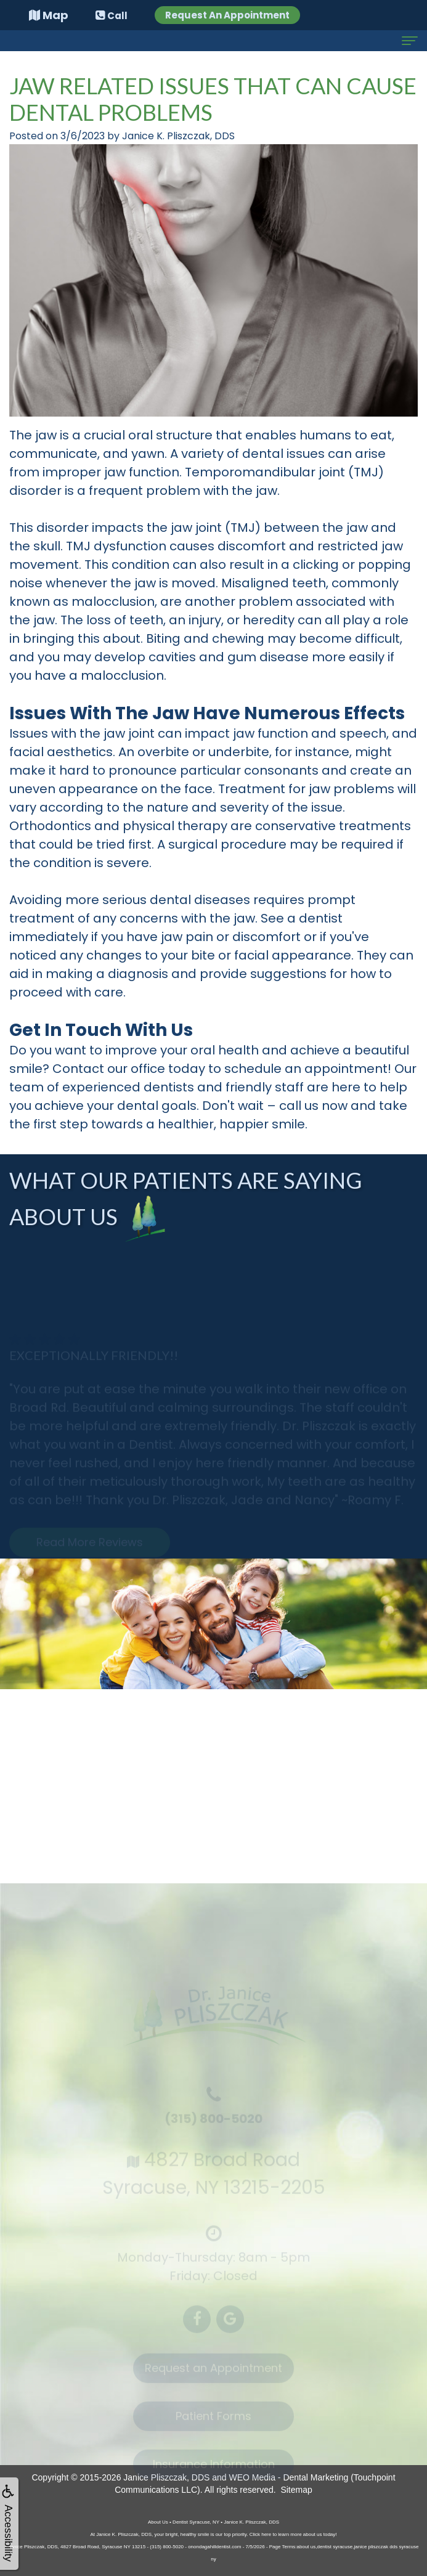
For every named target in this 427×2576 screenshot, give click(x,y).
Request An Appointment (227, 15)
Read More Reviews (89, 1548)
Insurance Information (214, 2470)
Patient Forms (213, 2422)
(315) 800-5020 (213, 2125)
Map (48, 15)
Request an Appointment (213, 2374)
